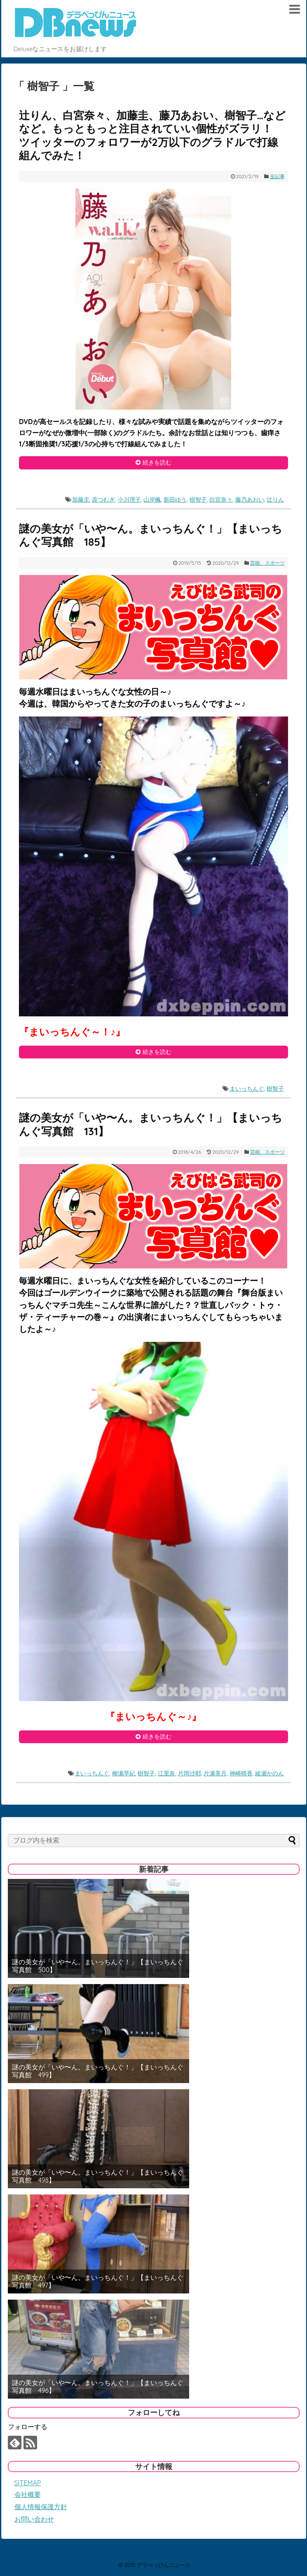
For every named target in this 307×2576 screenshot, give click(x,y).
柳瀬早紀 (123, 1773)
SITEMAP (27, 2483)
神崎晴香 (241, 1773)
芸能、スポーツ (267, 563)
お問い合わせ (34, 2519)
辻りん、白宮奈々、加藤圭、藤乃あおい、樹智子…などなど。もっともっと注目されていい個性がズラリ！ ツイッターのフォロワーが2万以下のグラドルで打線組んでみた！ (152, 135)
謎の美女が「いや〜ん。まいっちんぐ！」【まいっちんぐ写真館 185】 (150, 535)
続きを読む (157, 462)
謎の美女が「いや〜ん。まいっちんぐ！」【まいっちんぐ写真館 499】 (97, 2071)
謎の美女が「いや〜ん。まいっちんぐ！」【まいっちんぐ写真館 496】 (97, 2387)
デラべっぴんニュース (163, 2565)
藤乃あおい (249, 499)
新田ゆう (175, 499)
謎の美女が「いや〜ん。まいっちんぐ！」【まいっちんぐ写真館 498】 (97, 2176)
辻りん (275, 499)
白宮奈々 (220, 499)
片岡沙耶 (189, 1773)
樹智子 (198, 499)
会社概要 (27, 2494)
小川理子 (129, 499)
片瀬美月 (215, 1773)
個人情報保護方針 (40, 2507)
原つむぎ (103, 499)
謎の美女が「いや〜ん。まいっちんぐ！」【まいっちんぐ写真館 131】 (150, 1124)
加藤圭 (80, 499)
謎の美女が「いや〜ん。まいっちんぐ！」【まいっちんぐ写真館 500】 (97, 1966)
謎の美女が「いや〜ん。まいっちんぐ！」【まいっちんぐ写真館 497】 (97, 2281)
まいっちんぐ (247, 1088)
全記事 (277, 176)
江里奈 (166, 1773)
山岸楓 (152, 499)
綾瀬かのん (269, 1773)
